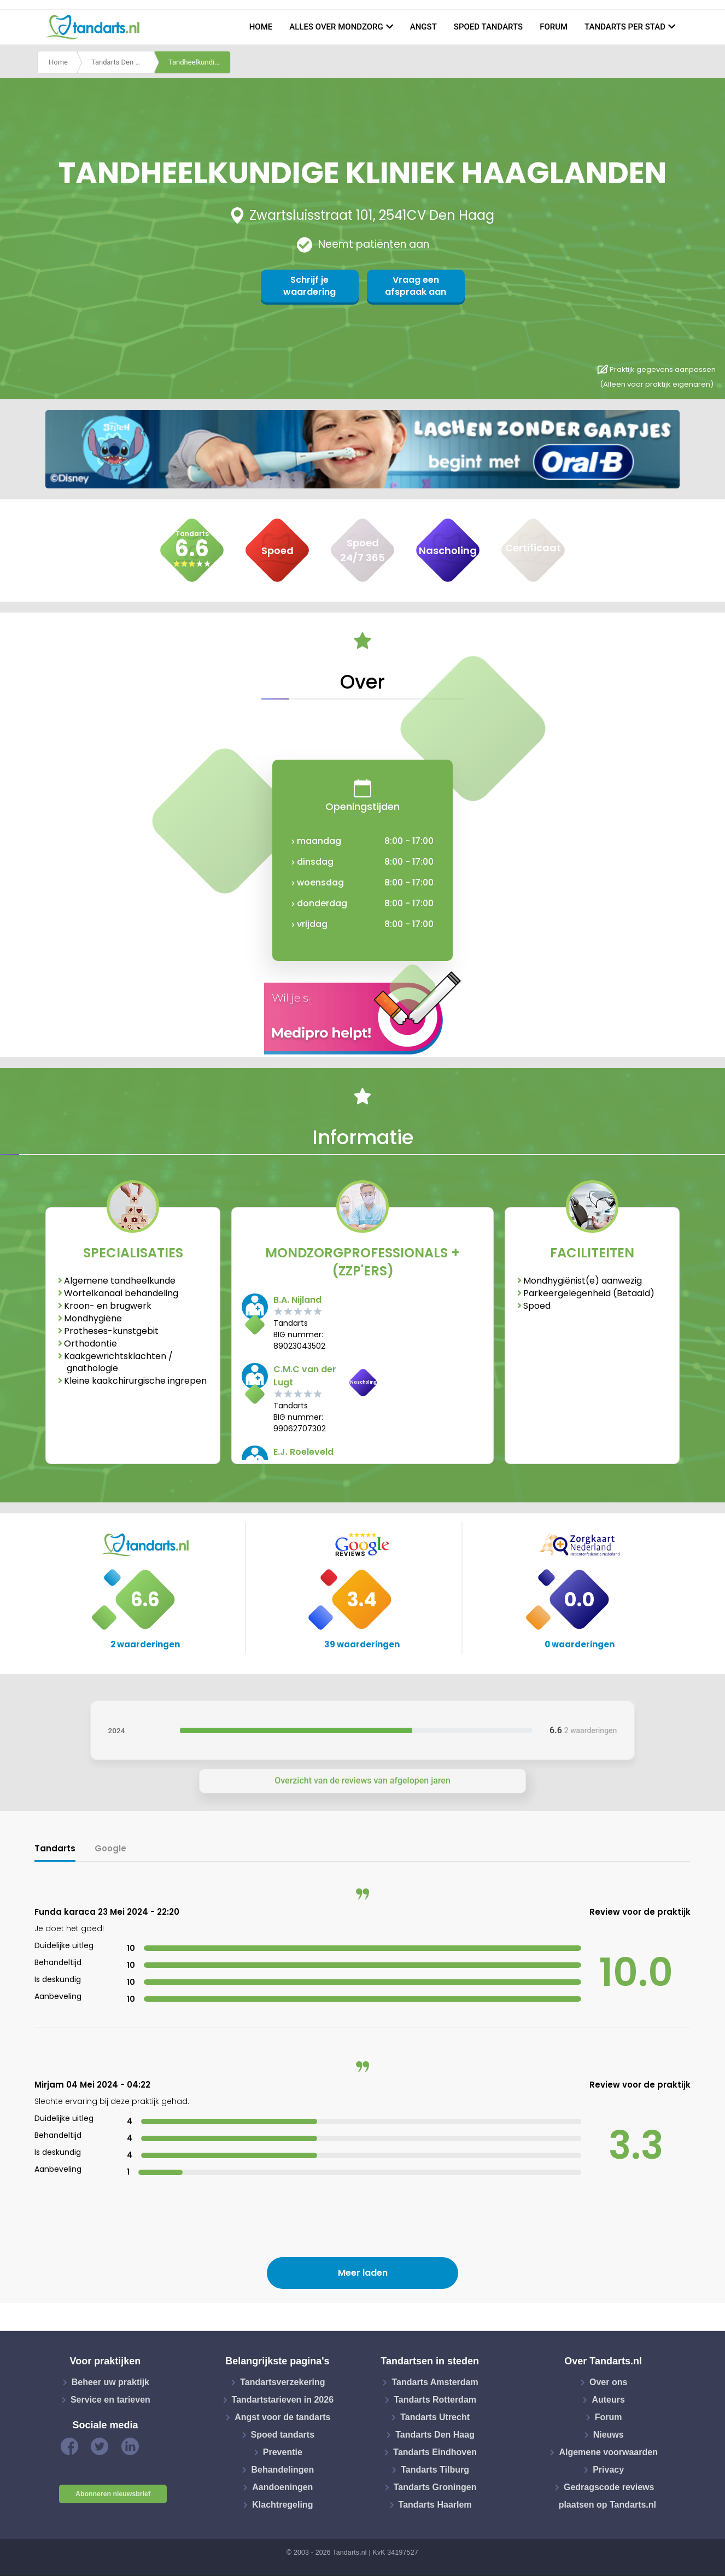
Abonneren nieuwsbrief (112, 2494)
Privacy (608, 2469)
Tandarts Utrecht (435, 2417)
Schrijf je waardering (309, 285)
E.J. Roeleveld (303, 1452)
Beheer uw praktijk (110, 2382)
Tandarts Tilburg (435, 2469)
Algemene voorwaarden (608, 2452)
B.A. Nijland (297, 1299)
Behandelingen (282, 2469)
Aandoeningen (282, 2487)
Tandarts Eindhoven (435, 2452)
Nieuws (608, 2434)
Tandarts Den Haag (121, 62)
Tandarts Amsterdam (434, 2382)
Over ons (608, 2382)
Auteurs (608, 2399)
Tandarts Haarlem (435, 2504)
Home (261, 27)
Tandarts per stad (624, 27)
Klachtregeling (282, 2504)
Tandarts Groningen (435, 2487)
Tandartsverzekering (282, 2382)
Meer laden (363, 2272)
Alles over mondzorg (336, 27)
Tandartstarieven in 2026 (283, 2399)
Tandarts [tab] (54, 1848)
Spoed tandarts (488, 27)
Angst (423, 27)
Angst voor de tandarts (282, 2417)
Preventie (282, 2452)
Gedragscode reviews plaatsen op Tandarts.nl (607, 2495)
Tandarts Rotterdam (435, 2399)
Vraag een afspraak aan (415, 285)
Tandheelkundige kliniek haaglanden (199, 62)
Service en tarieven (110, 2399)
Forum (554, 27)
